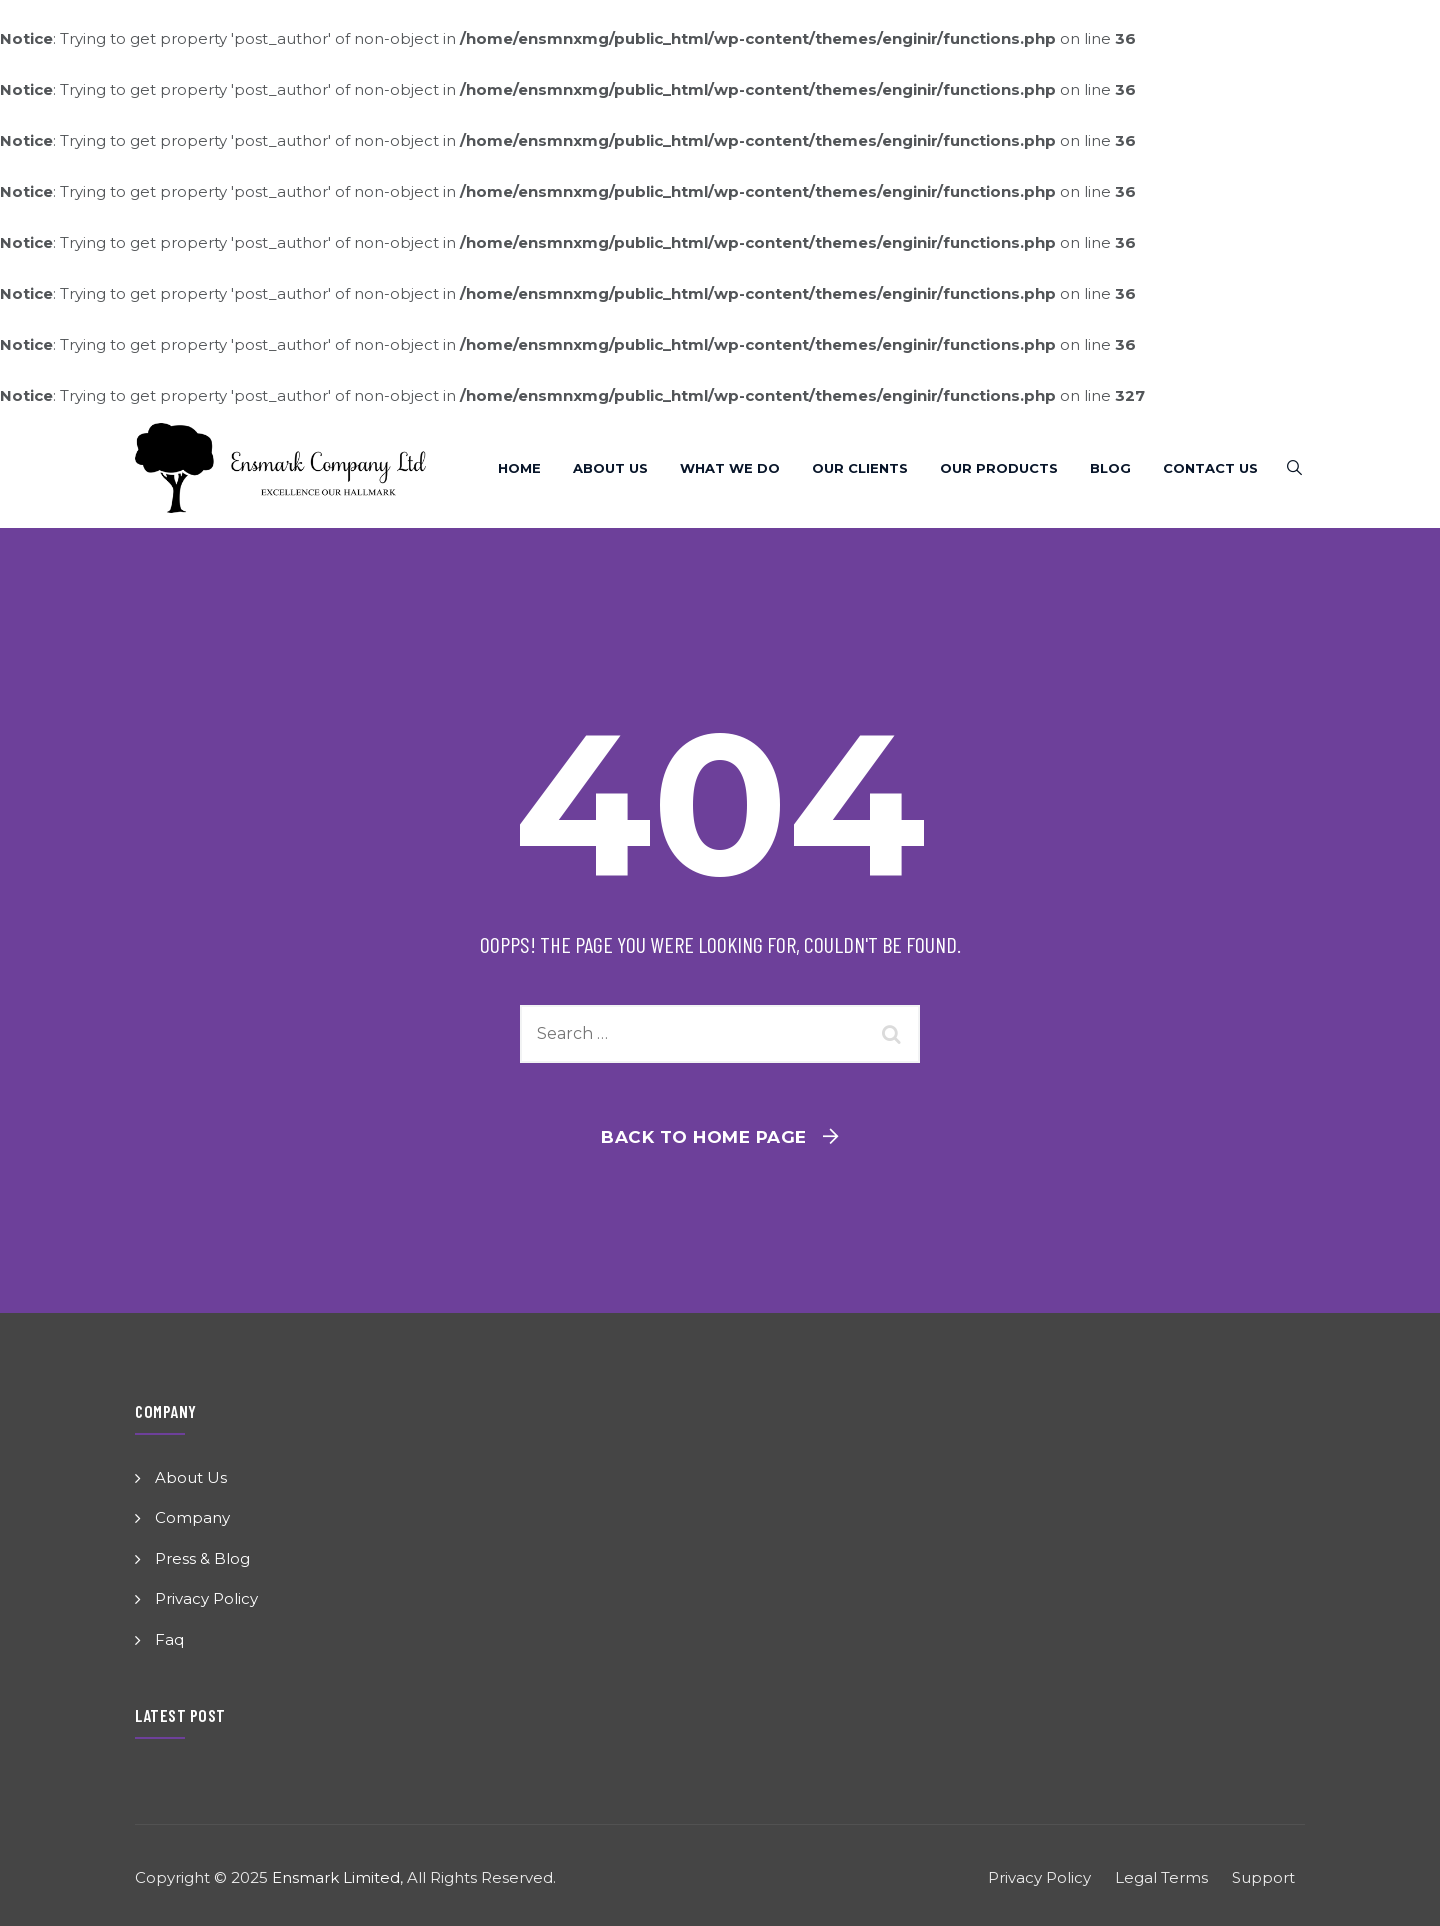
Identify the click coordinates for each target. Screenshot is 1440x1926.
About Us (610, 468)
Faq (169, 1639)
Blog (1110, 468)
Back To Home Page (704, 1137)
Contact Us (1210, 468)
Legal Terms (1161, 1877)
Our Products (999, 468)
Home (519, 468)
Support (1263, 1877)
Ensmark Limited (336, 1877)
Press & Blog (202, 1558)
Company (192, 1517)
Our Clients (860, 468)
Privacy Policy (206, 1598)
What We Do (730, 468)
